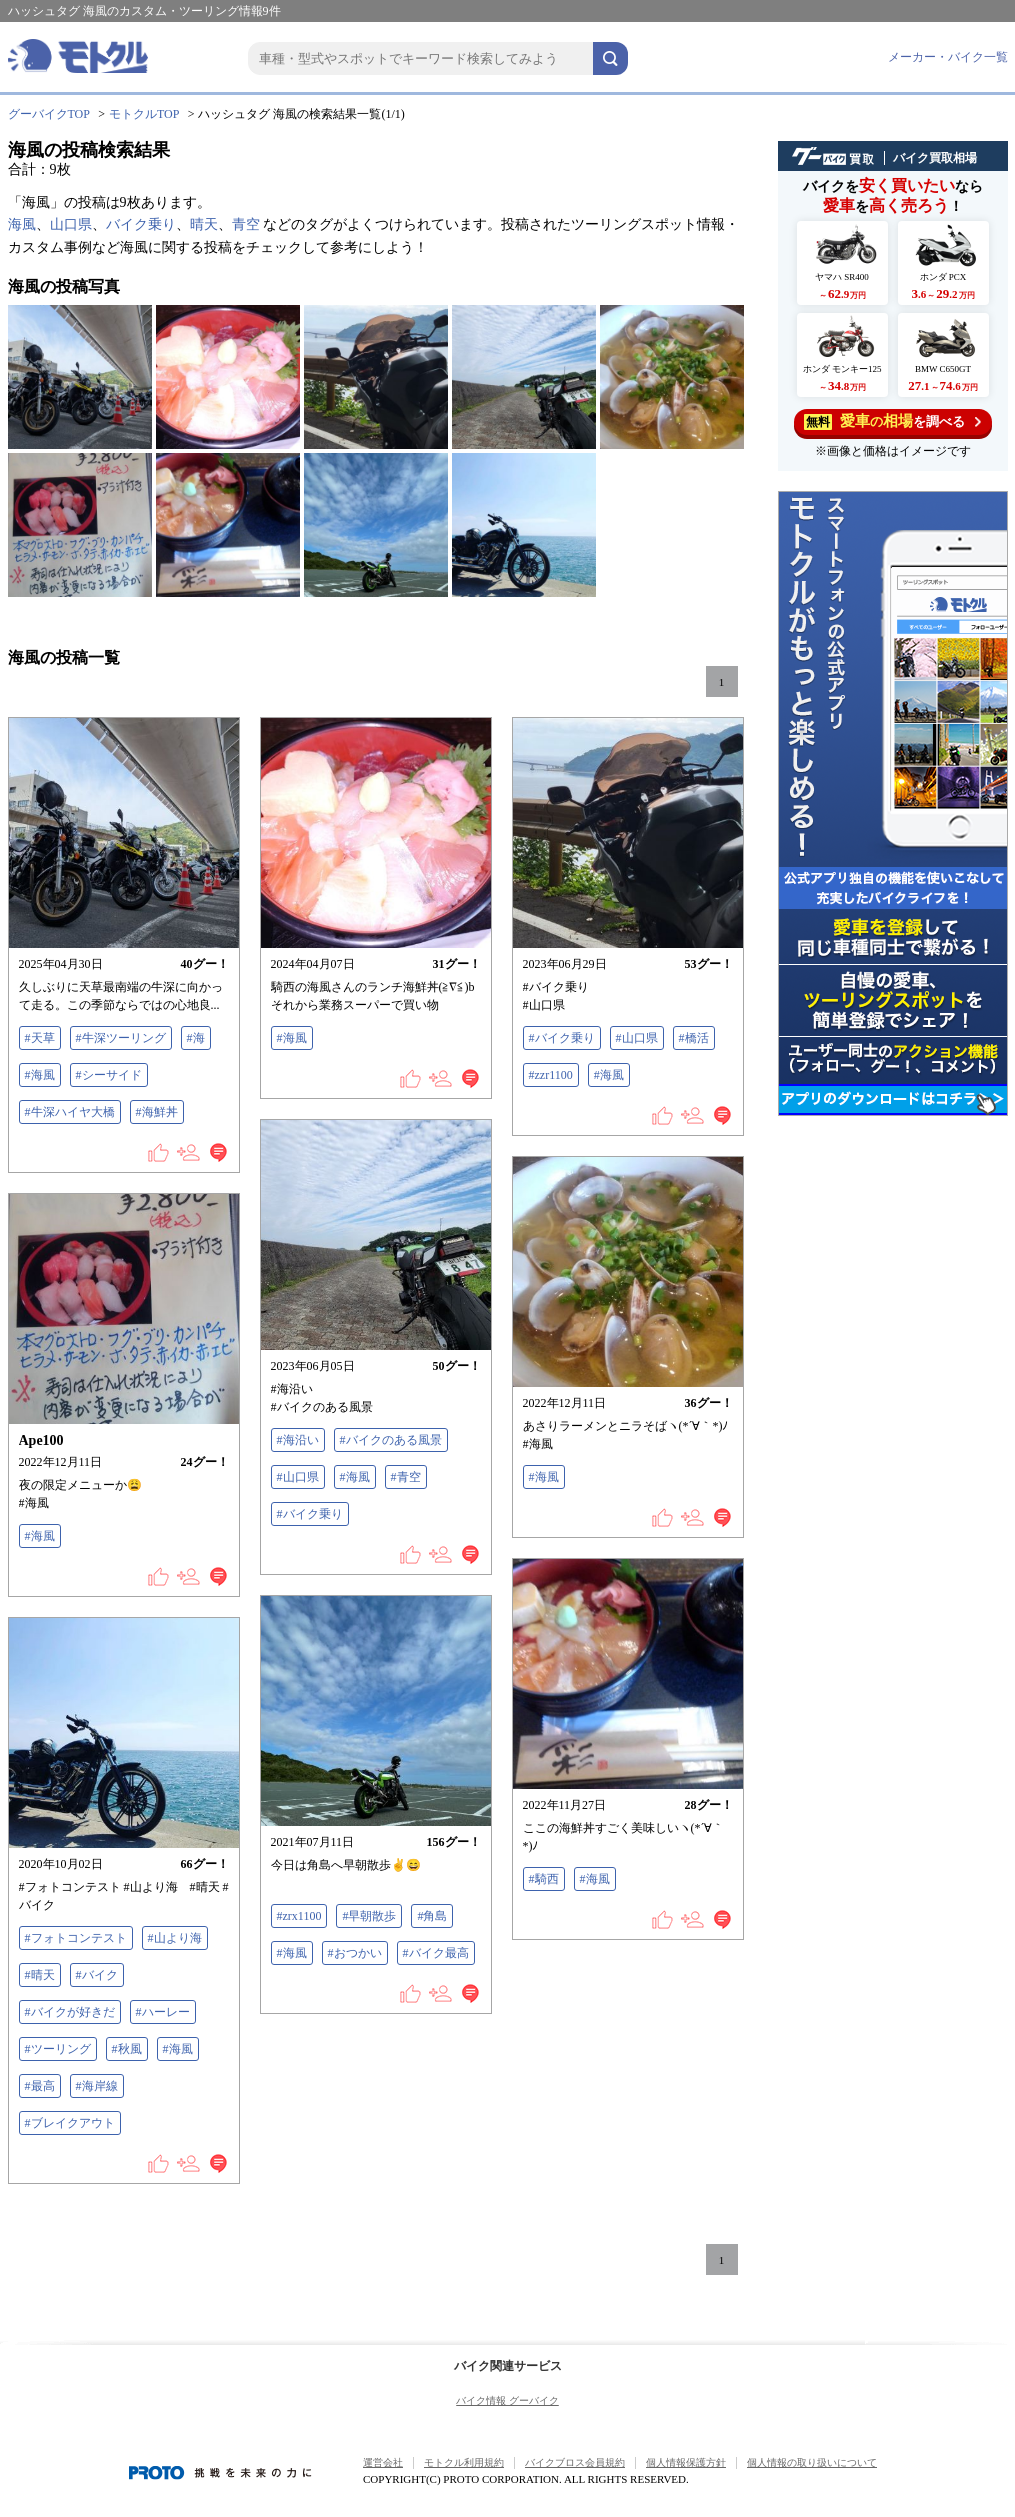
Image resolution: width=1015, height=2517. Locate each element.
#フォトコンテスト (76, 1938)
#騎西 (544, 1879)
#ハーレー (163, 2012)
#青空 (406, 1477)
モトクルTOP (144, 114)
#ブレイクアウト (70, 2123)
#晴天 (40, 1975)
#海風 (40, 1075)
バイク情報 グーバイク (507, 2400)
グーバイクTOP (49, 114)
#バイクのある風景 (391, 1440)
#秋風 (127, 2049)
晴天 (204, 224)
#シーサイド (109, 1075)
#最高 (40, 2086)
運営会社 (383, 2462)
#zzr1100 (551, 1075)
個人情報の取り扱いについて (812, 2462)
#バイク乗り (562, 1038)
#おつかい (355, 1953)
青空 (246, 224)
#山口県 (637, 1038)
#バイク (97, 1975)
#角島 (432, 1916)
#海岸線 (97, 2086)
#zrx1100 (299, 1916)
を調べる (892, 421)
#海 (196, 1038)
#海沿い (298, 1440)
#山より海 (175, 1938)
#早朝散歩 (369, 1916)
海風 (22, 224)
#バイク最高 (436, 1953)
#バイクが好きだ (70, 2012)
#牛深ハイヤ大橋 (70, 1112)
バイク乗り (141, 224)
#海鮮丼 (157, 1112)
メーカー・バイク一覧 (948, 57)
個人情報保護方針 (686, 2462)
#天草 (40, 1038)
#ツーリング (58, 2049)
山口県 (71, 224)
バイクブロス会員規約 (575, 2462)
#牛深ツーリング (121, 1038)
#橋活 (694, 1038)
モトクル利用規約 (464, 2462)
